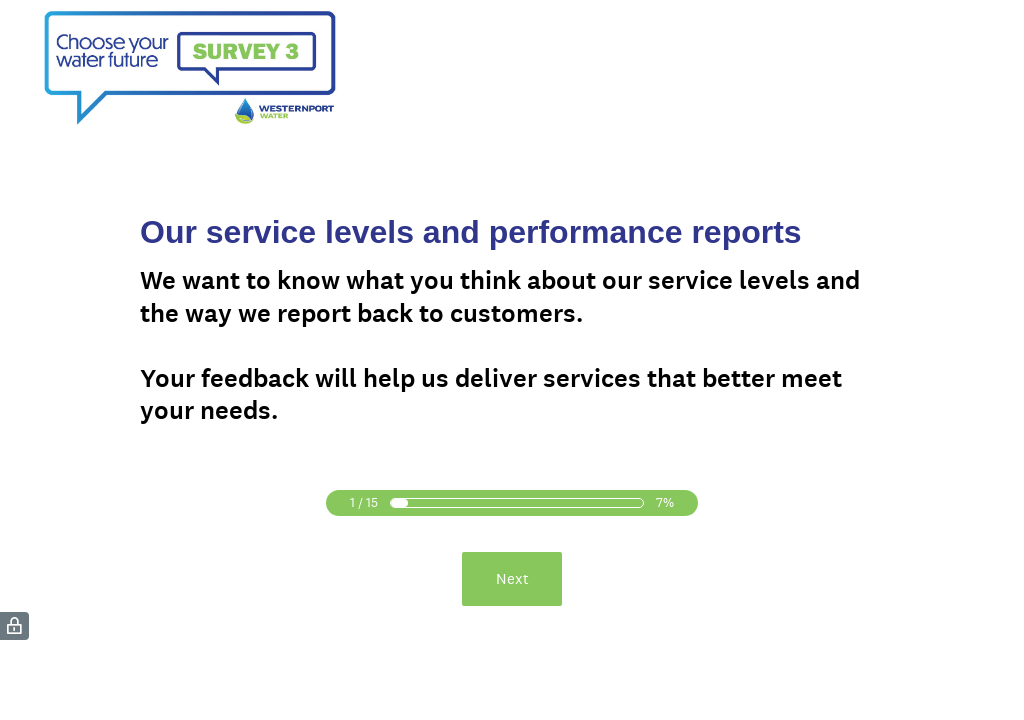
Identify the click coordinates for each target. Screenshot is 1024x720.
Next (512, 578)
